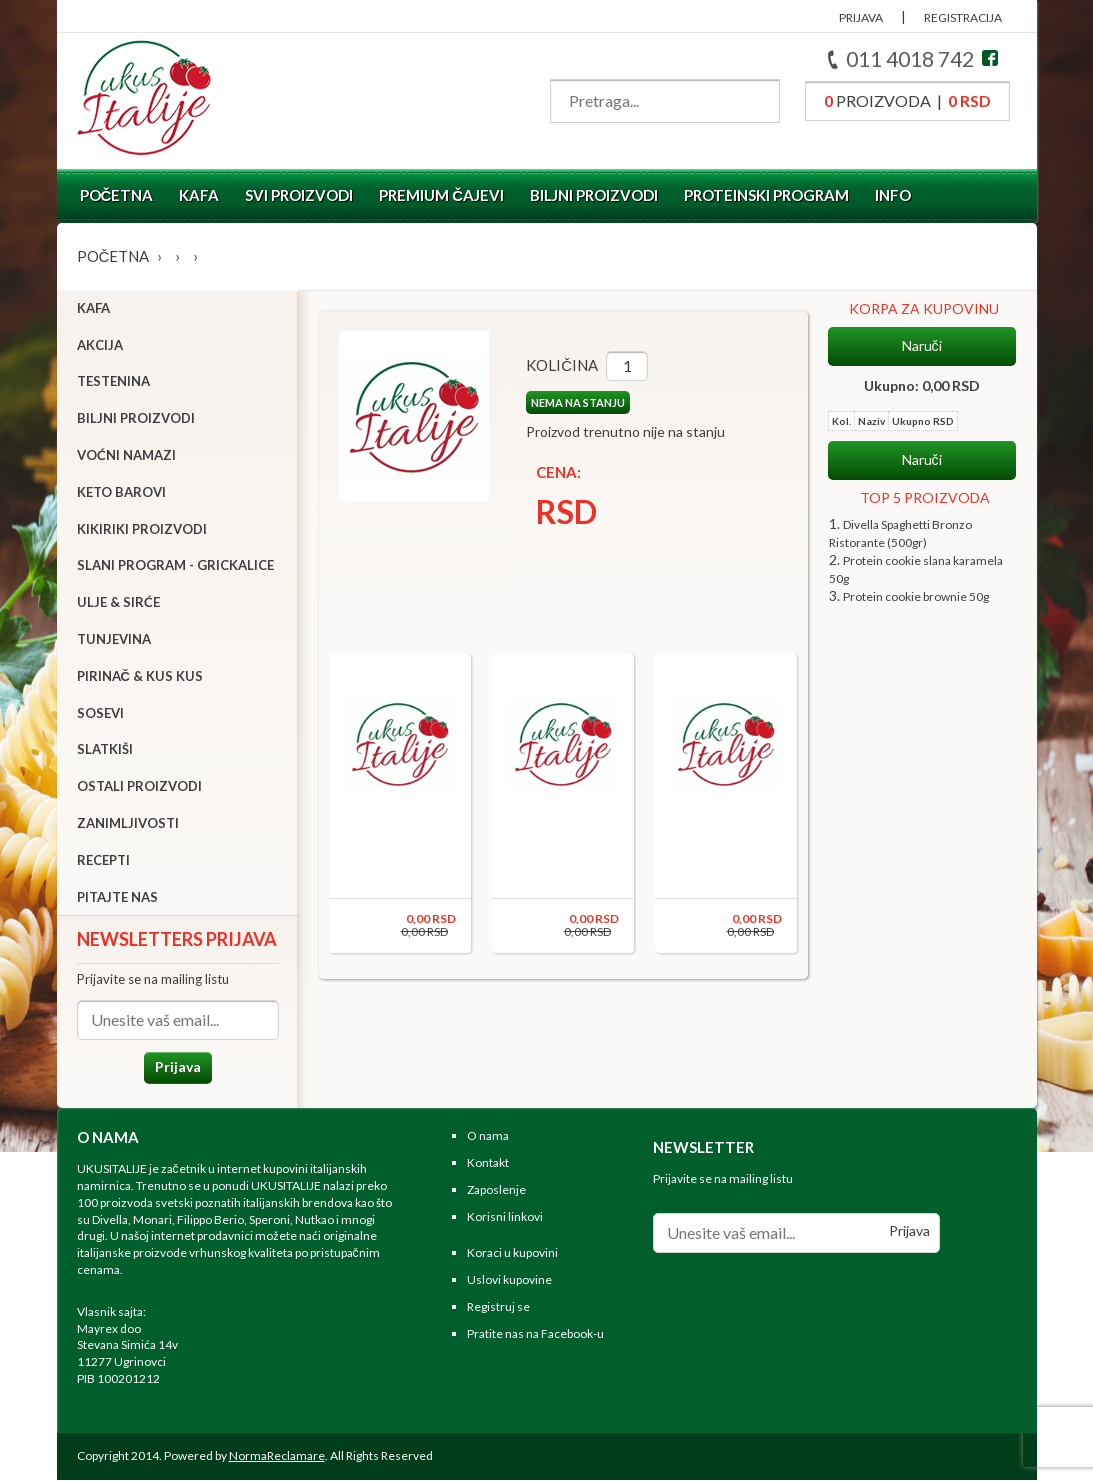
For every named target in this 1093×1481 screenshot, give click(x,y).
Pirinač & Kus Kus (140, 677)
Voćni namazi (126, 456)
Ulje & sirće (118, 603)
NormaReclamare (277, 1456)
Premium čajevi (441, 195)
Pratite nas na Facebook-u (535, 1334)
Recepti (103, 861)
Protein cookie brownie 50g (916, 596)
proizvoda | (907, 100)
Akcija (100, 345)
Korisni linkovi (505, 1217)
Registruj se (498, 1308)
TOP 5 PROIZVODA (925, 497)
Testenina (113, 382)
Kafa (199, 195)
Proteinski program (766, 195)
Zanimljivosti (128, 824)
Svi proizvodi (299, 195)
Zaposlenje (496, 1190)
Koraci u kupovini (512, 1254)
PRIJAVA (861, 17)
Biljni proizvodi (594, 195)
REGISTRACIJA (963, 17)
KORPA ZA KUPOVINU (924, 308)
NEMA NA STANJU (576, 402)
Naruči (922, 346)
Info (893, 195)
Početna (117, 195)
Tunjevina (114, 640)
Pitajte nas (117, 897)
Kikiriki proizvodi (142, 529)
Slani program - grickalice (175, 566)
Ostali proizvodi (139, 787)
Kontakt (488, 1164)
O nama (488, 1137)
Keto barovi (121, 493)
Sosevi (100, 713)
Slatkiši (105, 750)
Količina (560, 365)
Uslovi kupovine (509, 1281)
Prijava (177, 1067)
